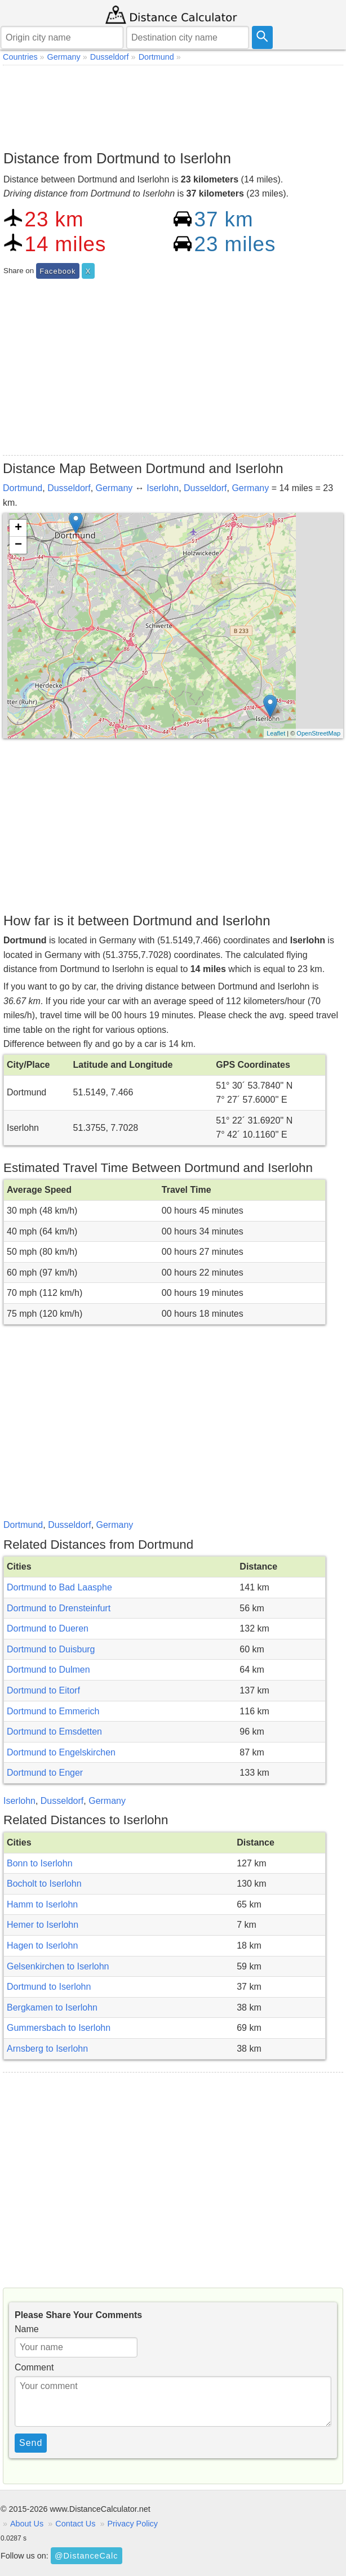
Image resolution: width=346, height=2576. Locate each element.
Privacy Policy (132, 2523)
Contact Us (75, 2523)
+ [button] (18, 528)
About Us (26, 2523)
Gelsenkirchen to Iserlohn (58, 1966)
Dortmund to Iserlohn (49, 1986)
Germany (114, 488)
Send (30, 2443)
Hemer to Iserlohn (42, 1924)
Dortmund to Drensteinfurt (58, 1608)
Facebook (57, 271)
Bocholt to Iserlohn (44, 1883)
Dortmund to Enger (45, 1772)
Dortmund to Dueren (47, 1628)
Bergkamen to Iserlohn (52, 2007)
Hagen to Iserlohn (42, 1945)
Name (27, 2329)
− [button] (18, 545)
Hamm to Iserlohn (42, 1904)
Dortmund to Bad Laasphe (59, 1587)
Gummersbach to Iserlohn (58, 2028)
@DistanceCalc (86, 2555)
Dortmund (22, 488)
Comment (34, 2367)
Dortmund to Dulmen (48, 1669)
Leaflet (276, 733)
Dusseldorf (68, 488)
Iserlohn (163, 488)
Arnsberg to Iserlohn (47, 2048)
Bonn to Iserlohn (40, 1863)
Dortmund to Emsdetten (54, 1731)
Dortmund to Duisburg (51, 1649)
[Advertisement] (173, 105)
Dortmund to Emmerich (53, 1711)
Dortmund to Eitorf (43, 1690)
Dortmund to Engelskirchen (61, 1752)
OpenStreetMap (318, 733)
